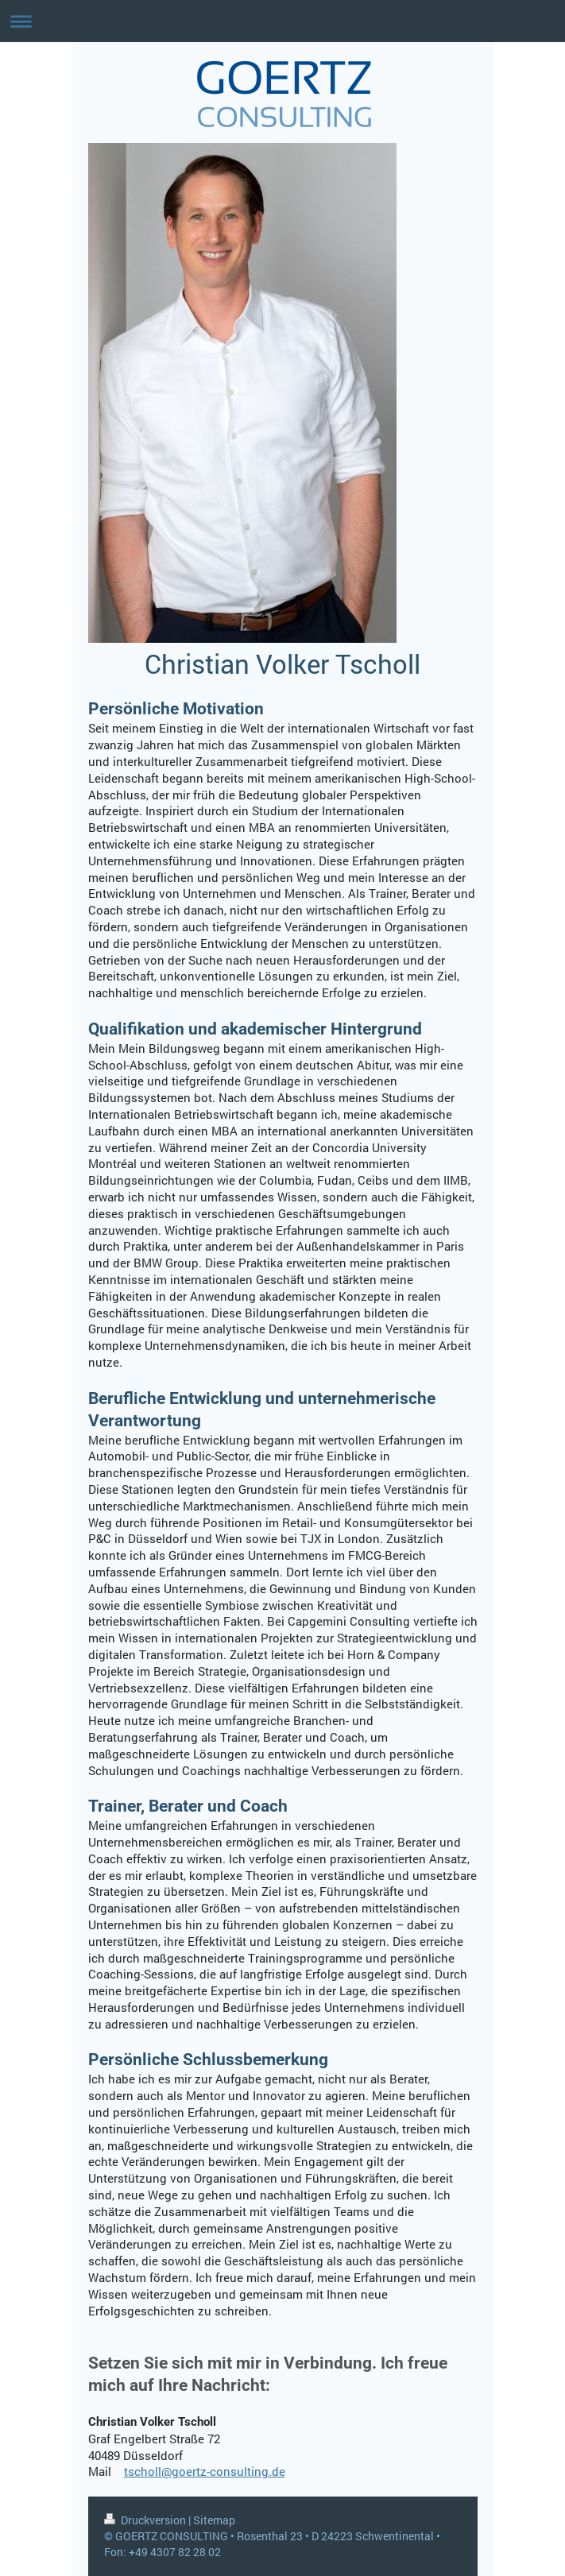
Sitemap (214, 2520)
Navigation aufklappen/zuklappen (282, 21)
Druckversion (146, 2520)
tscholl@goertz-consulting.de (204, 2471)
